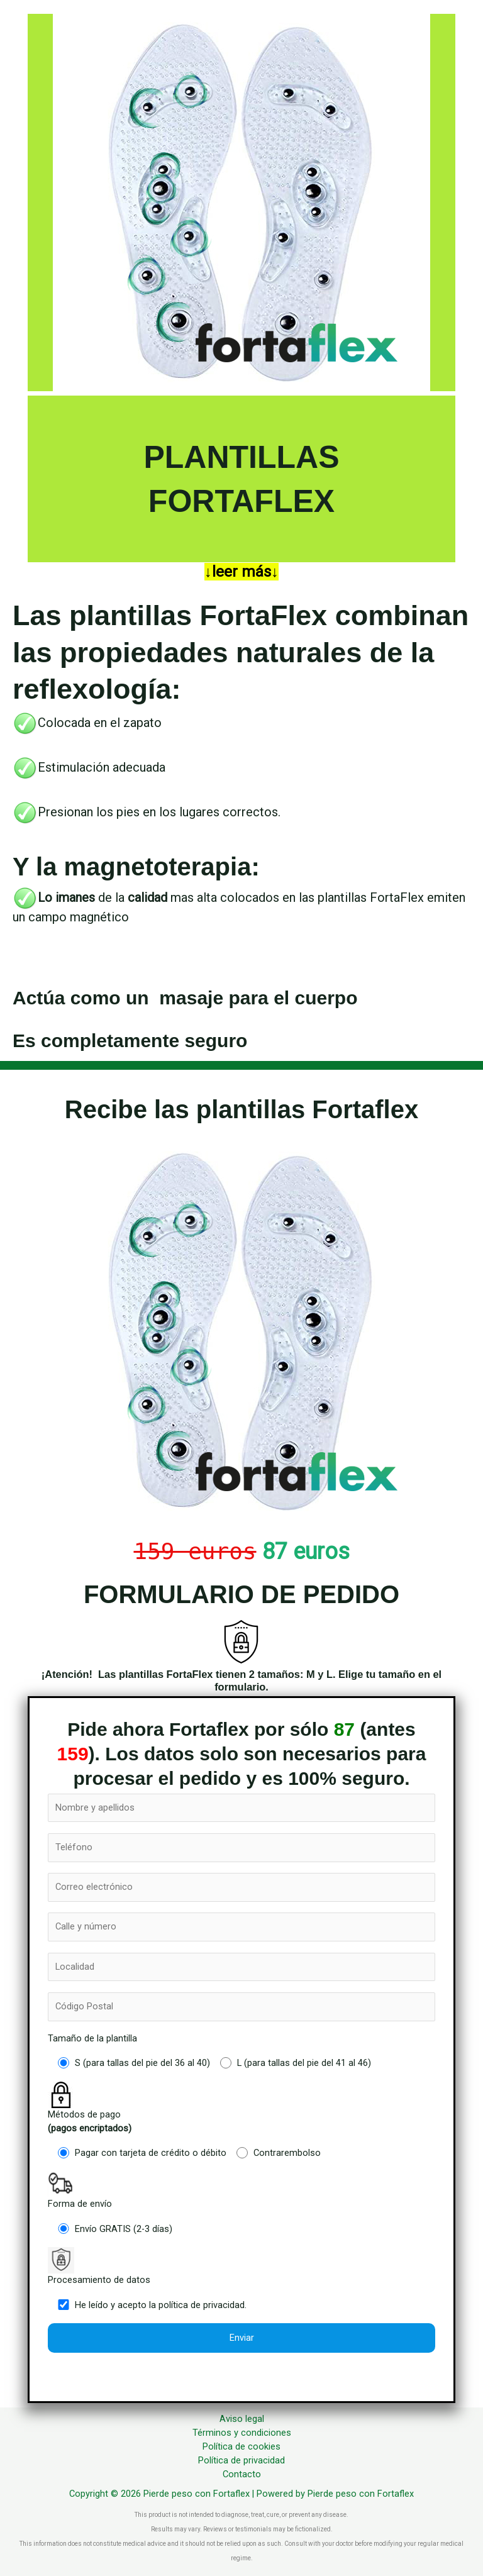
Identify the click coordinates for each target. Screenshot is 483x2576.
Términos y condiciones (241, 2432)
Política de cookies (241, 2446)
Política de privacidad (241, 2460)
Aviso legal (241, 2418)
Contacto (242, 2474)
